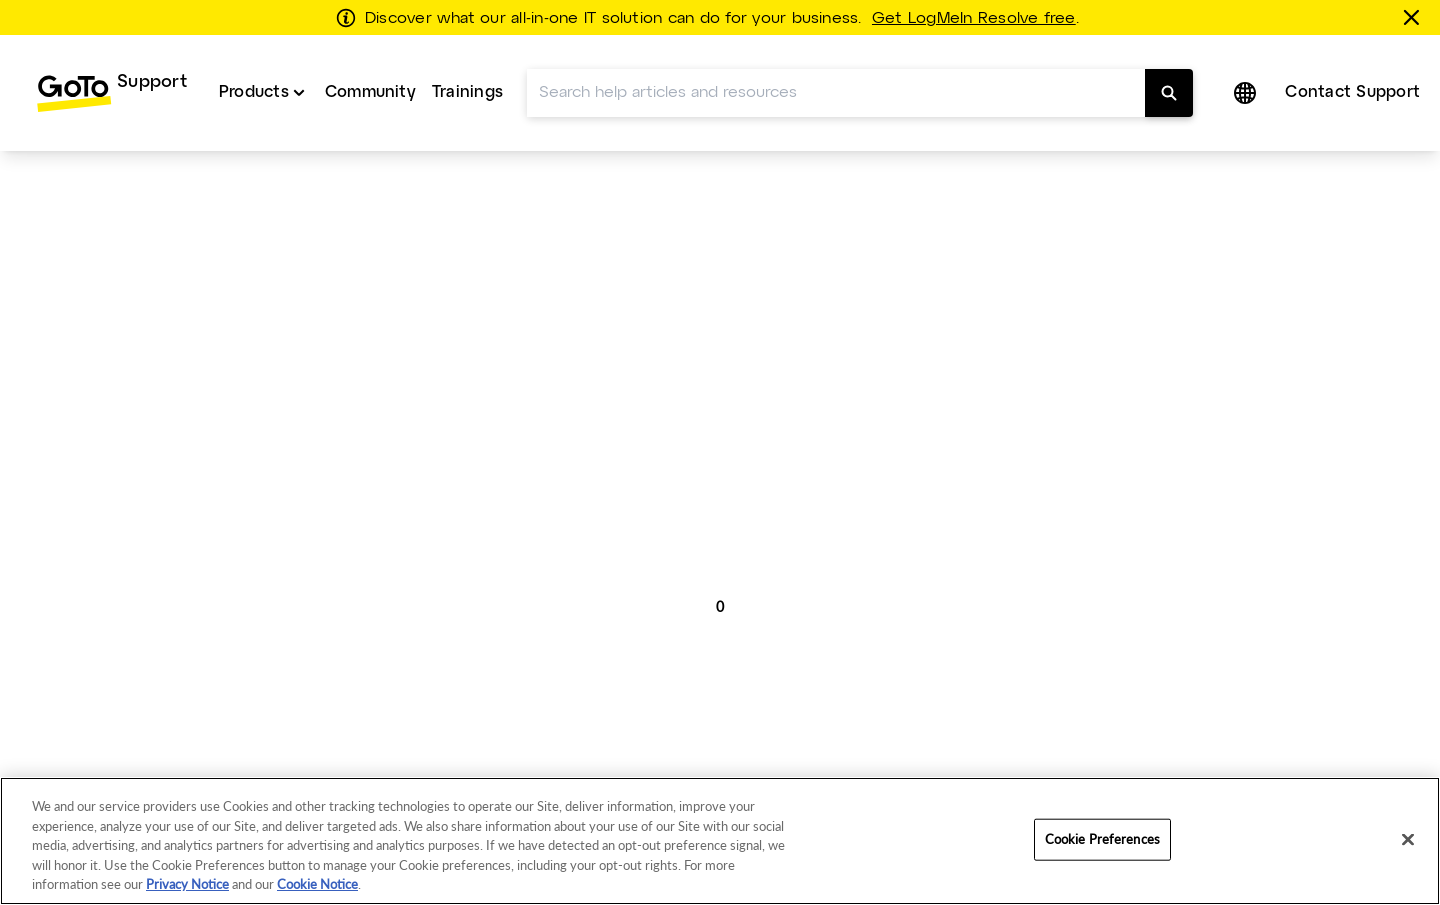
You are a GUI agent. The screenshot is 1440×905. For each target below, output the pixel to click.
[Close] (1408, 840)
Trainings (467, 92)
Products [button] (254, 92)
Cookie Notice (317, 884)
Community (370, 92)
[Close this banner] (1415, 17)
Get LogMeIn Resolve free (974, 19)
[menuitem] (111, 93)
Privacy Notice (187, 884)
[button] (1247, 93)
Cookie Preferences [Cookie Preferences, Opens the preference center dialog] (1102, 839)
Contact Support (1352, 92)
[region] (720, 841)
